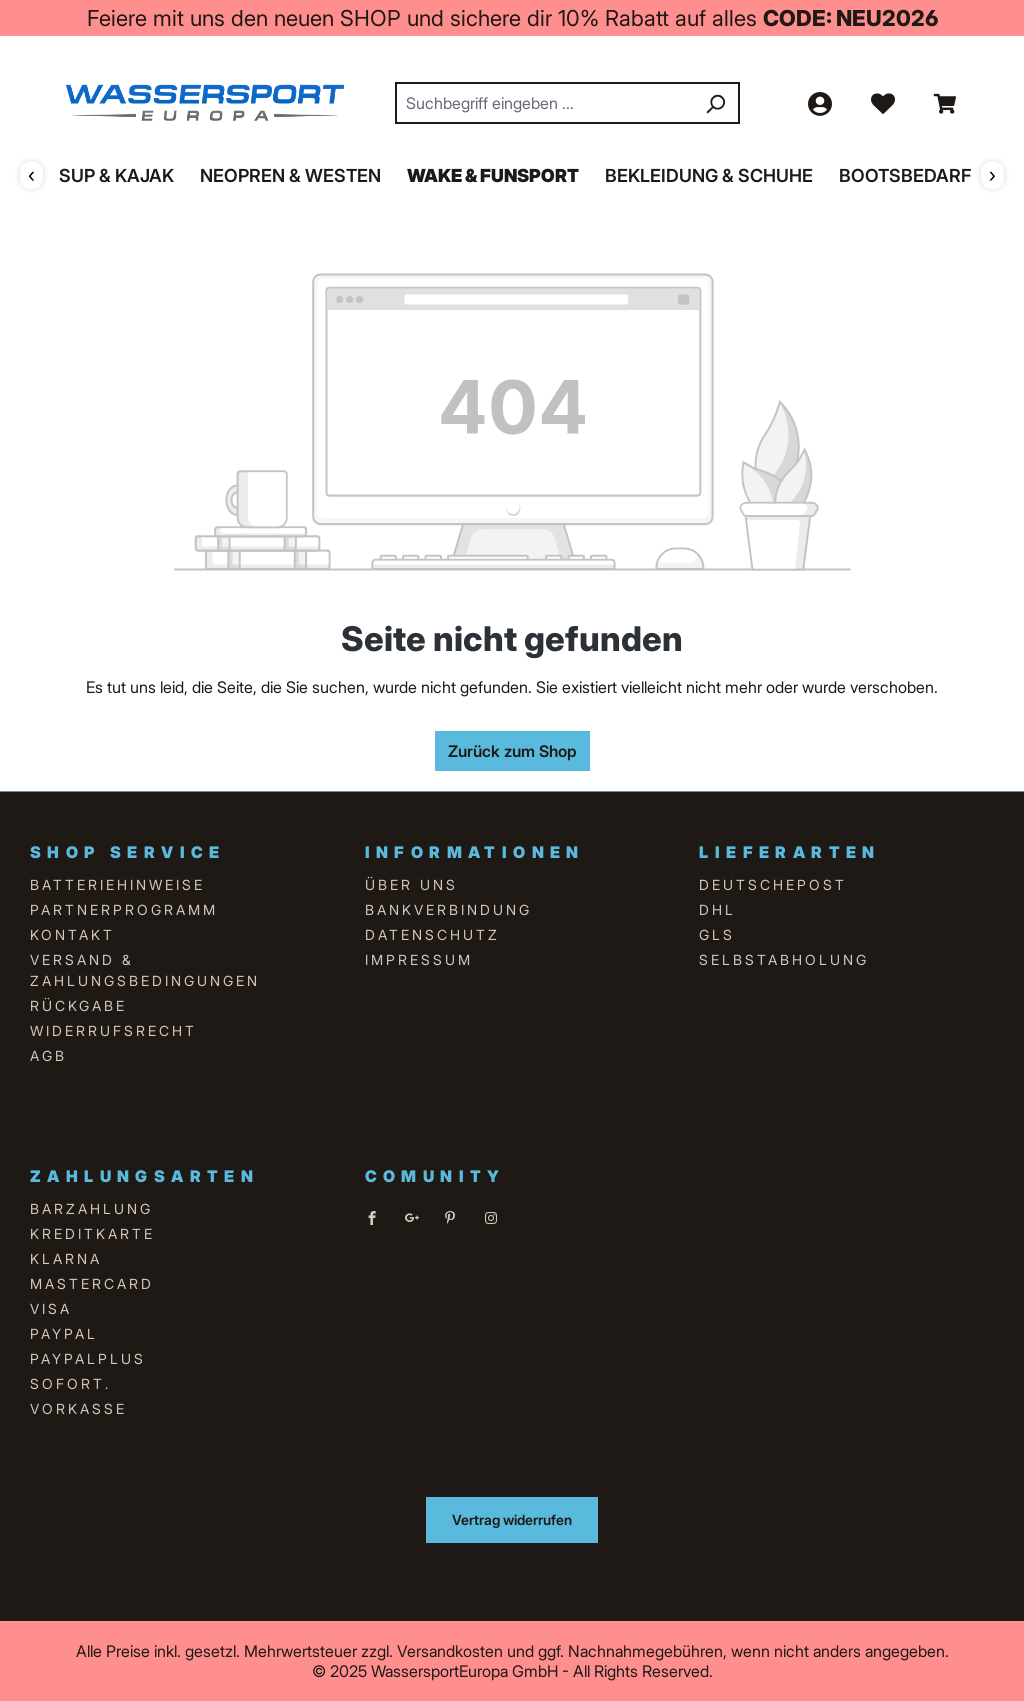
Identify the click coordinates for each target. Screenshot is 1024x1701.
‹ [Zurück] (31, 175)
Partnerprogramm (124, 909)
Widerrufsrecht (113, 1030)
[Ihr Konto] (819, 103)
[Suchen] (715, 103)
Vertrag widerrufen (512, 1519)
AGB (48, 1055)
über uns (411, 884)
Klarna (66, 1258)
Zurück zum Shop (512, 751)
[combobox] (545, 103)
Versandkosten (450, 1651)
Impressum (419, 959)
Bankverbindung (448, 909)
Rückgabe (78, 1005)
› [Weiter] (992, 175)
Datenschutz (432, 934)
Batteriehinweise (117, 884)
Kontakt (72, 934)
